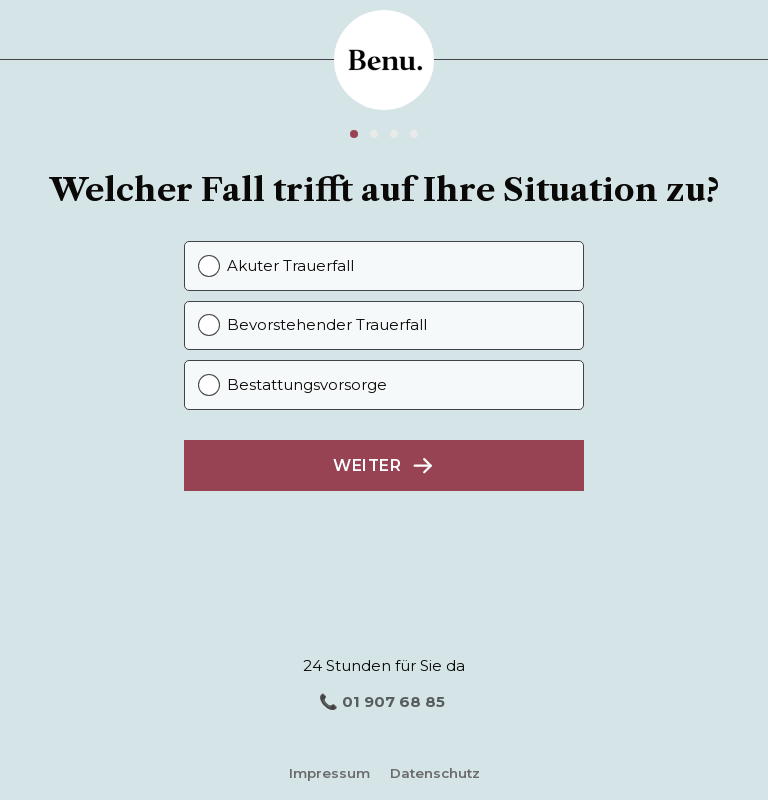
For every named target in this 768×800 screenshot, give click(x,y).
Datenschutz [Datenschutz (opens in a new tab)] (435, 773)
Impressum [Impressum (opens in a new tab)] (329, 773)
